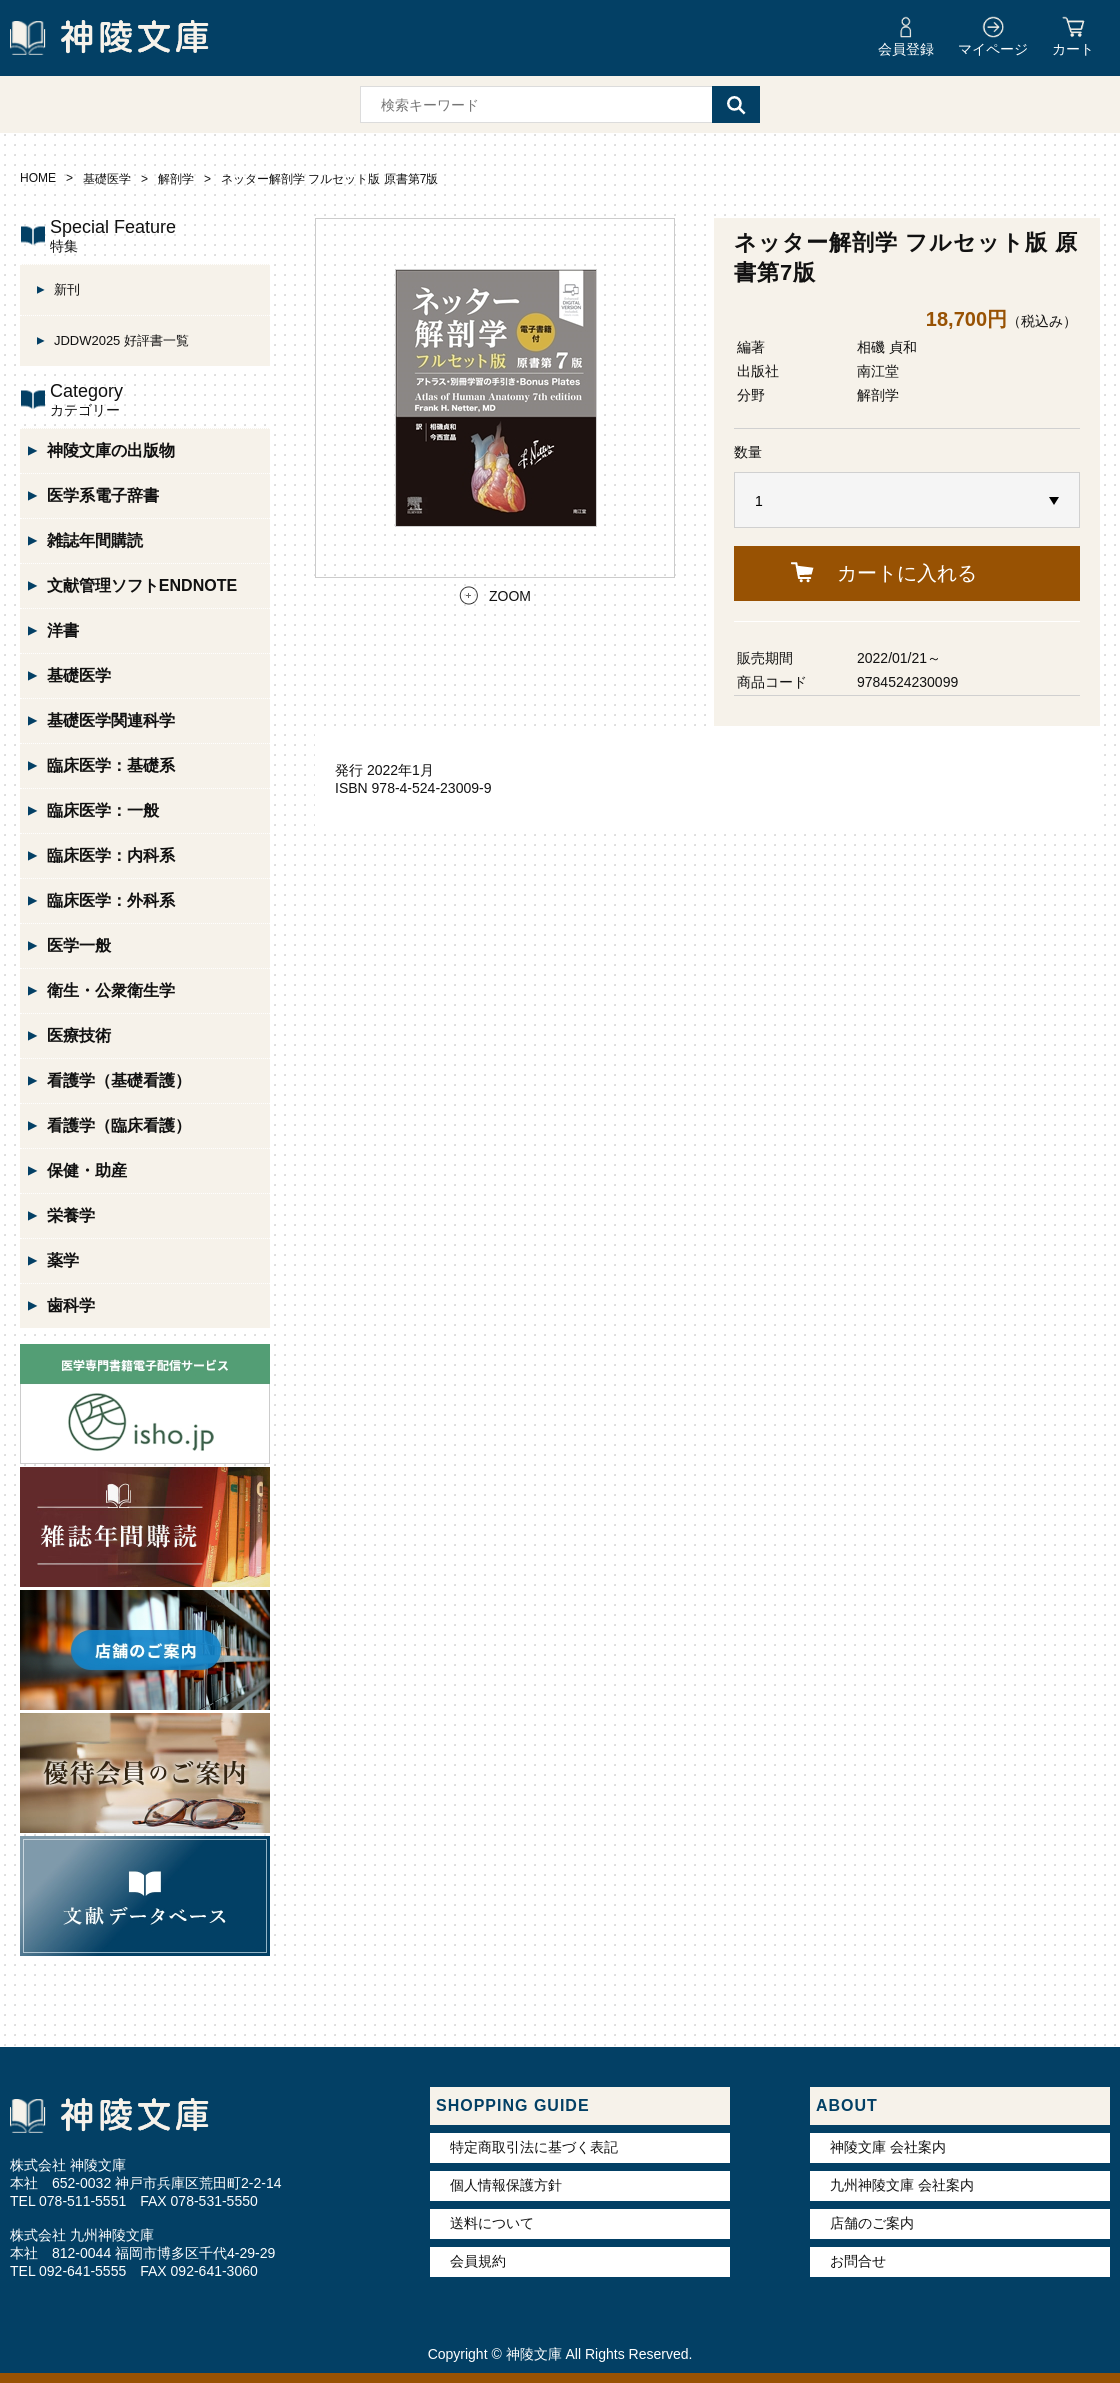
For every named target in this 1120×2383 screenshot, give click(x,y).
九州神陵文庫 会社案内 (902, 2185)
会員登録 (906, 49)
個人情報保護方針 (506, 2185)
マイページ (993, 49)
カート (1073, 49)
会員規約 (478, 2261)
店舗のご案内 (872, 2223)
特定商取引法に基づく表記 (534, 2147)
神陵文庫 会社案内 (888, 2147)
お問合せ (858, 2261)
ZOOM (510, 596)
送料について (492, 2223)
